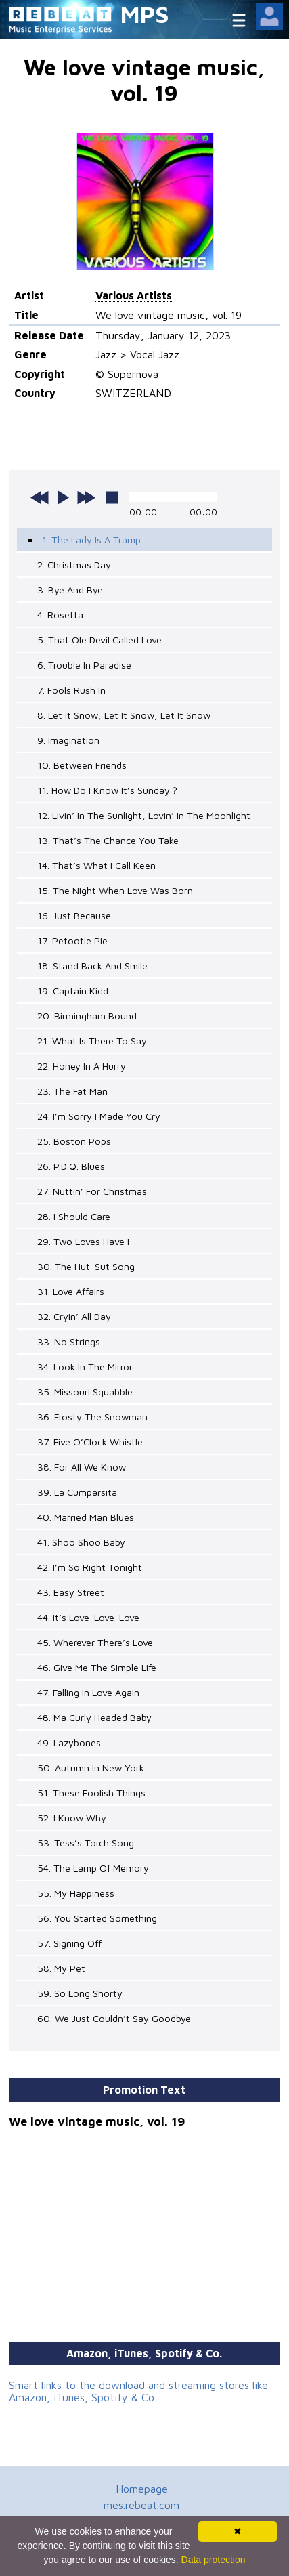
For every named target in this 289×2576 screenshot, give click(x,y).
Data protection (213, 2559)
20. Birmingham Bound (87, 1015)
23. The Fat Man (72, 1091)
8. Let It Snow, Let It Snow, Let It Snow (123, 715)
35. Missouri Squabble (85, 1391)
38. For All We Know (81, 1467)
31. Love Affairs (70, 1291)
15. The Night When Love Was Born (115, 890)
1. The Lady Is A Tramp (91, 539)
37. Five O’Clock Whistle (90, 1442)
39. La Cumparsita (77, 1492)
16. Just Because (74, 915)
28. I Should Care (73, 1216)
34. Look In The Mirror (85, 1366)
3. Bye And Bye (70, 589)
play (62, 497)
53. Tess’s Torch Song (85, 1843)
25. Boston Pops (74, 1141)
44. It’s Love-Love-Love (88, 1617)
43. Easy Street (70, 1592)
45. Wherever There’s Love (95, 1642)
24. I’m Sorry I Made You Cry (98, 1116)
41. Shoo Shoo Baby (81, 1542)
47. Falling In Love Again (88, 1692)
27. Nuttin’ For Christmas (92, 1191)
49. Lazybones (69, 1742)
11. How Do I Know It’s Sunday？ (108, 790)
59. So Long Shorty (80, 1993)
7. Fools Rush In (71, 690)
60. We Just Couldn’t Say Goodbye (114, 2018)
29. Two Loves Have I (83, 1241)
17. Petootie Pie (72, 940)
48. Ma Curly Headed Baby (94, 1717)
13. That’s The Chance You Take (108, 840)
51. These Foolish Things (91, 1792)
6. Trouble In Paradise (84, 665)
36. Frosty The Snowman (92, 1416)
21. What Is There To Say (92, 1041)
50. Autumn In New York (90, 1767)
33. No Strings (68, 1341)
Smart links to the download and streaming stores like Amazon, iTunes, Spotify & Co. (138, 2391)
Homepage (142, 2489)
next (85, 497)
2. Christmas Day (74, 564)
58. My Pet (61, 1968)
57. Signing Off (69, 1943)
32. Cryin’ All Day (74, 1316)
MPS (144, 14)
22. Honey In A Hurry (81, 1066)
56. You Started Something (97, 1918)
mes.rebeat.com (141, 2505)
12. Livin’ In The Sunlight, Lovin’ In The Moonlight (143, 815)
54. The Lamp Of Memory (93, 1868)
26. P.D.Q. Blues (71, 1166)
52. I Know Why (71, 1817)
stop (111, 497)
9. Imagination (68, 740)
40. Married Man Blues (85, 1517)
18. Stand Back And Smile (92, 965)
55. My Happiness (75, 1893)
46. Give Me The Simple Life (96, 1667)
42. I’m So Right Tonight (89, 1567)
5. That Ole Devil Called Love (99, 640)
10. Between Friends (82, 765)
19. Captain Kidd (72, 990)
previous (39, 497)
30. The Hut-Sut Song (86, 1266)
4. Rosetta (60, 614)
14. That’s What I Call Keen (96, 865)
